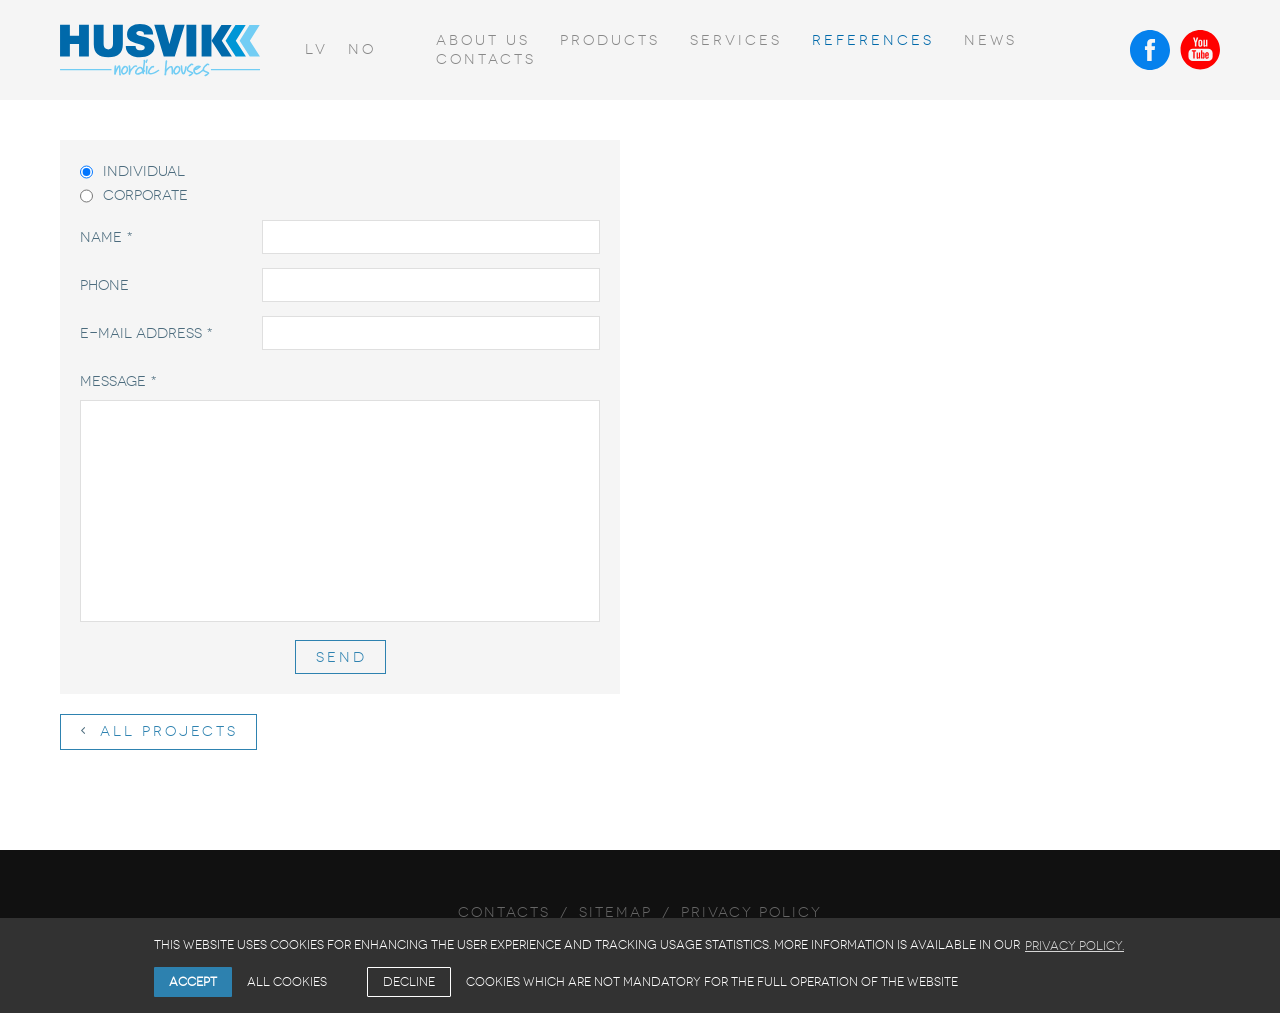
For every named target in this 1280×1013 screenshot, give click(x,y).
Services (736, 40)
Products (610, 40)
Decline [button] (409, 982)
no (362, 49)
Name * (106, 237)
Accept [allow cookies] (193, 982)
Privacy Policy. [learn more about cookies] (1074, 946)
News (990, 40)
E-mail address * (146, 333)
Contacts (486, 59)
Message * (118, 381)
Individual (132, 172)
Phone (104, 285)
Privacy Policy (751, 912)
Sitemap (615, 912)
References (873, 40)
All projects (159, 731)
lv (316, 49)
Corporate (134, 196)
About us (483, 40)
